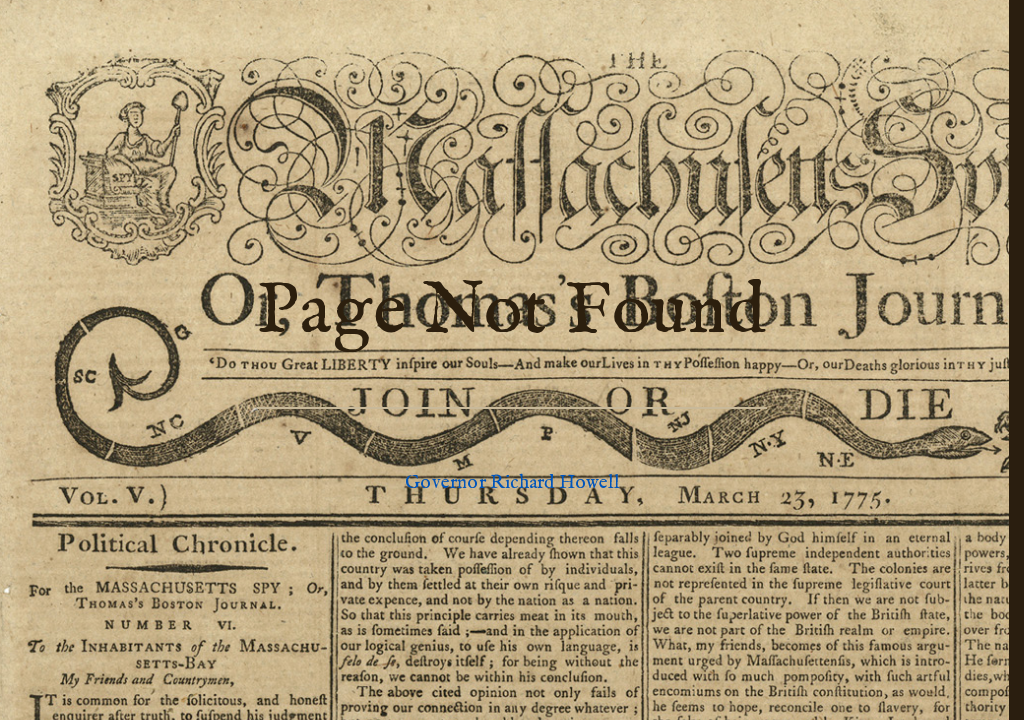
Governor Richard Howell (511, 483)
